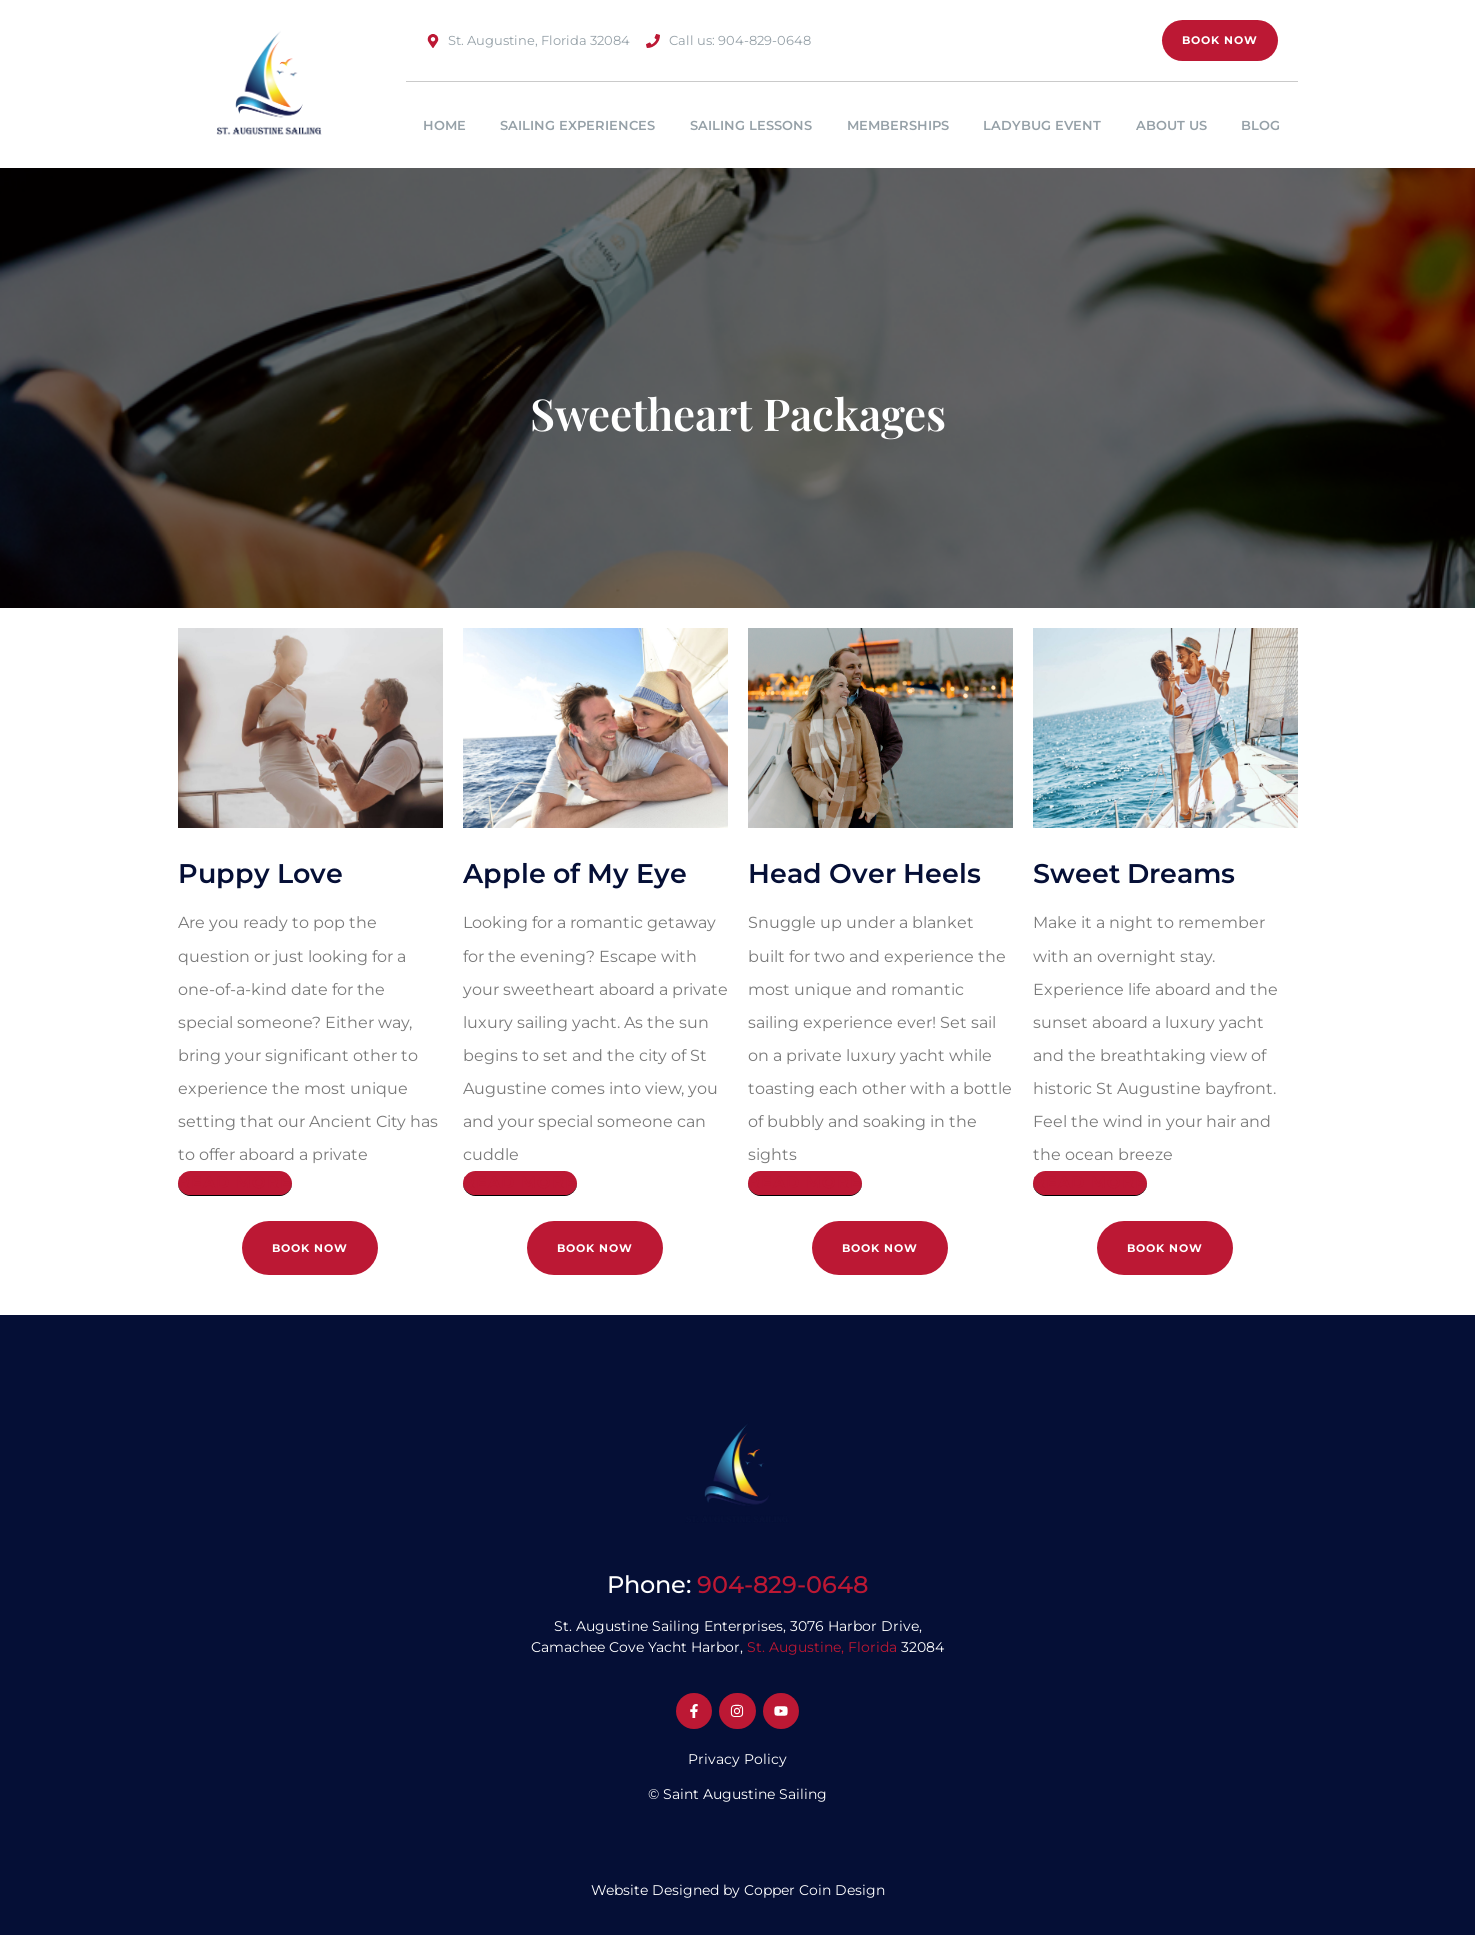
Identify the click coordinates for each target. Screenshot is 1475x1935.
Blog (1260, 125)
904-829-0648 (782, 1584)
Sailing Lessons (751, 125)
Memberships (898, 125)
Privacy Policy (737, 1759)
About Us (1171, 125)
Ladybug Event (1042, 125)
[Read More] (235, 1183)
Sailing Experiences (577, 125)
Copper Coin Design (814, 1890)
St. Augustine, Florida (822, 1647)
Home (444, 125)
